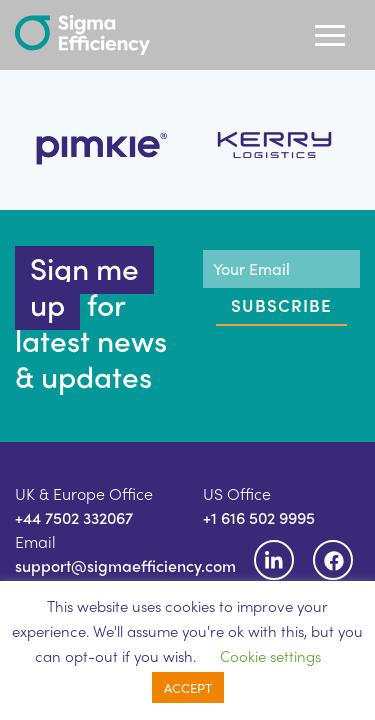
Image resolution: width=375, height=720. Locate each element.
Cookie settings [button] (270, 656)
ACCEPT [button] (188, 687)
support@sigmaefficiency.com (125, 565)
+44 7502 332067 (74, 517)
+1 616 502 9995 (259, 517)
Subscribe (281, 305)
